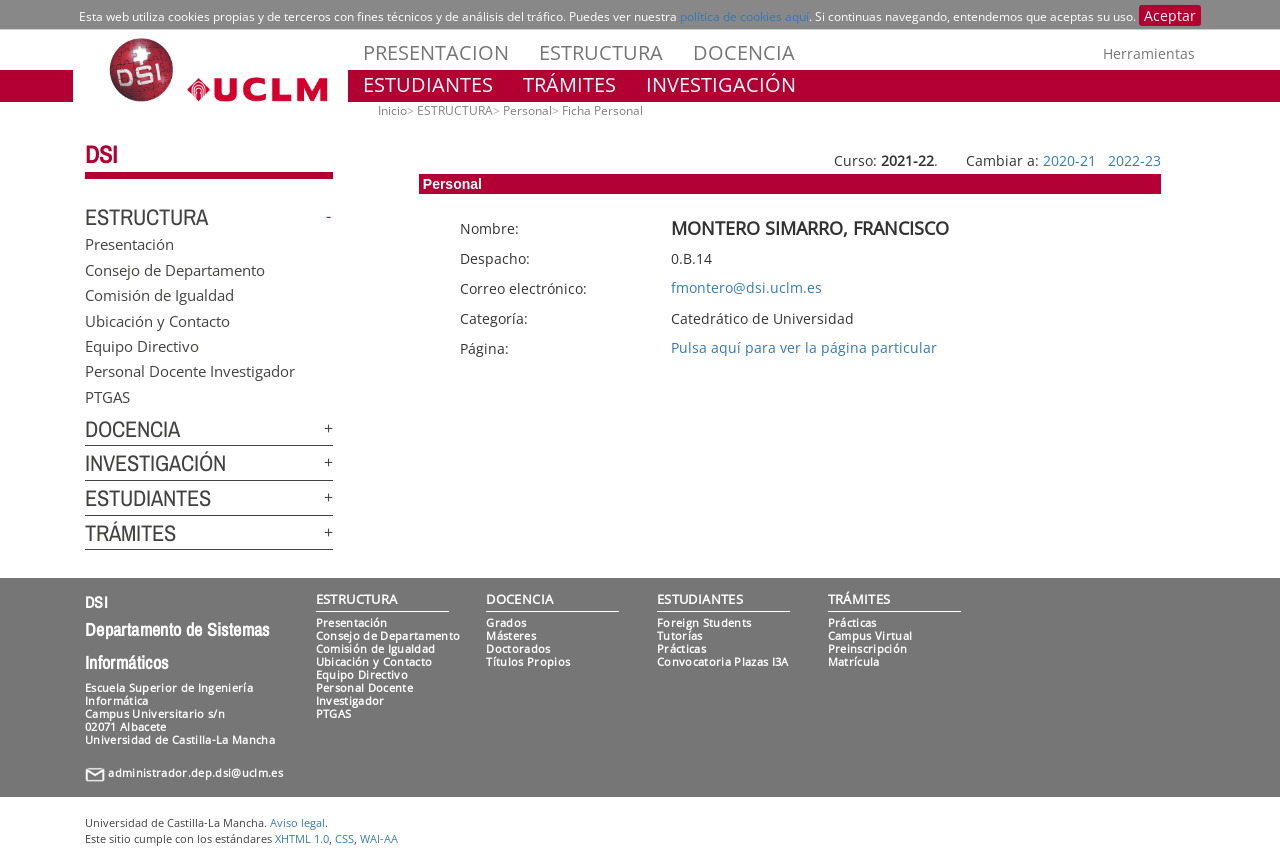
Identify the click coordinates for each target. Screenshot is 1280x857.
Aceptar (1170, 15)
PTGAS (107, 396)
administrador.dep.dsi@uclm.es (195, 772)
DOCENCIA (744, 52)
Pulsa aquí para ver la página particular (804, 347)
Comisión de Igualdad (159, 295)
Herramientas (1149, 53)
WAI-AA (379, 838)
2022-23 (1134, 160)
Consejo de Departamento (175, 269)
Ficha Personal (602, 110)
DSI (101, 154)
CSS (344, 838)
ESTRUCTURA (601, 52)
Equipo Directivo (142, 345)
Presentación (129, 244)
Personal (527, 110)
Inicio (392, 110)
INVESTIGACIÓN (721, 84)
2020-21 (1069, 160)
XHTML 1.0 (302, 838)
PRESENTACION (436, 52)
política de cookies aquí (744, 16)
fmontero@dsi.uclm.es (746, 287)
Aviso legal (297, 822)
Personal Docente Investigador (190, 371)
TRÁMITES (569, 84)
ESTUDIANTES (428, 84)
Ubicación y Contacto (157, 320)
